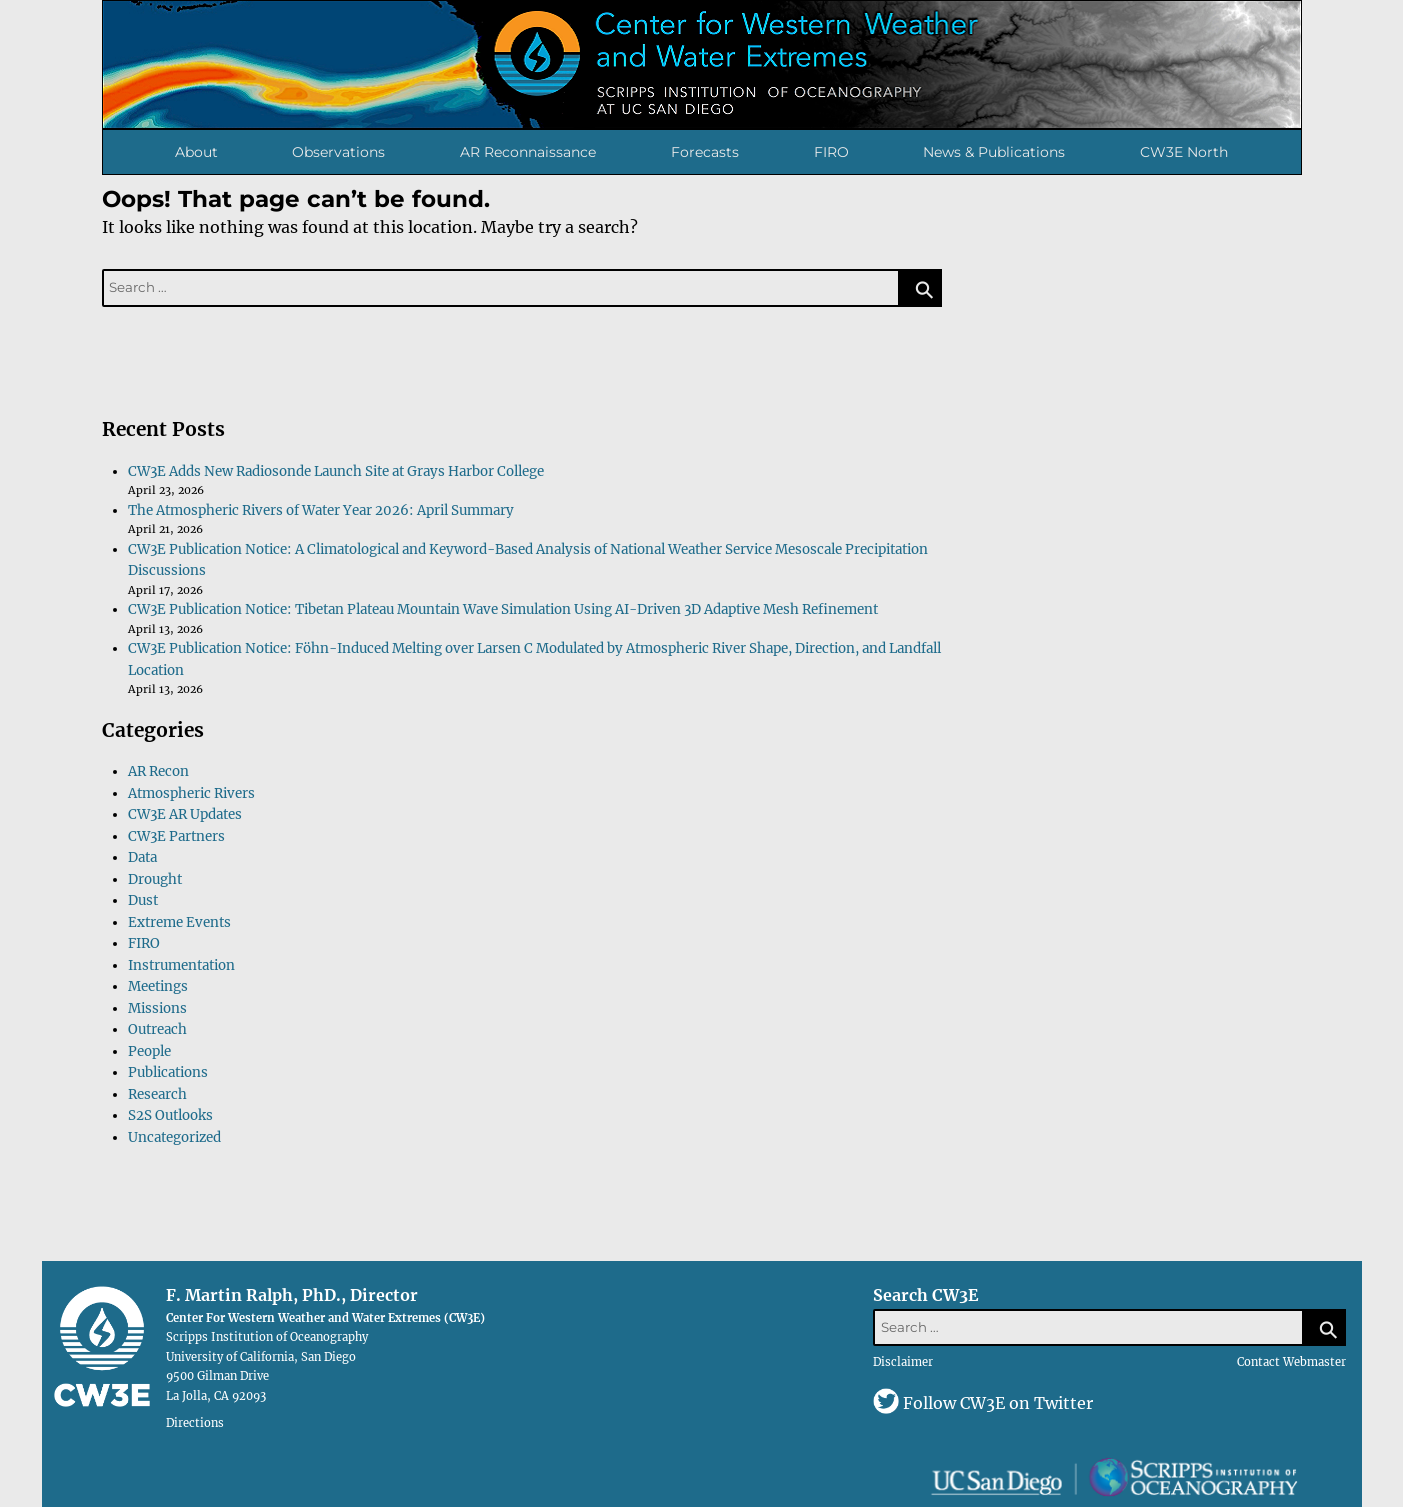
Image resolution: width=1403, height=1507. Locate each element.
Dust (143, 900)
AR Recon (158, 771)
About (196, 152)
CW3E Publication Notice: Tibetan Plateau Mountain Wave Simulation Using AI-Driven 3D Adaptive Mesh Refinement (503, 609)
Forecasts (705, 152)
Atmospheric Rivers (191, 793)
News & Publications (994, 152)
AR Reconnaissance (528, 152)
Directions (195, 1422)
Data (142, 857)
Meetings (158, 986)
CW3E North (1184, 152)
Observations (338, 152)
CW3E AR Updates (185, 814)
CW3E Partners (176, 836)
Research (157, 1094)
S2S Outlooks (170, 1115)
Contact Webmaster (1291, 1362)
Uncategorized (174, 1137)
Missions (157, 1008)
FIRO (831, 152)
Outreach (157, 1029)
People (149, 1051)
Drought (155, 879)
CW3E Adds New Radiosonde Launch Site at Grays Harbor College (336, 471)
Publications (168, 1072)
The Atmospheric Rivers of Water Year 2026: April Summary (321, 510)
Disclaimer (903, 1362)
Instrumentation (181, 965)
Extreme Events (179, 922)
